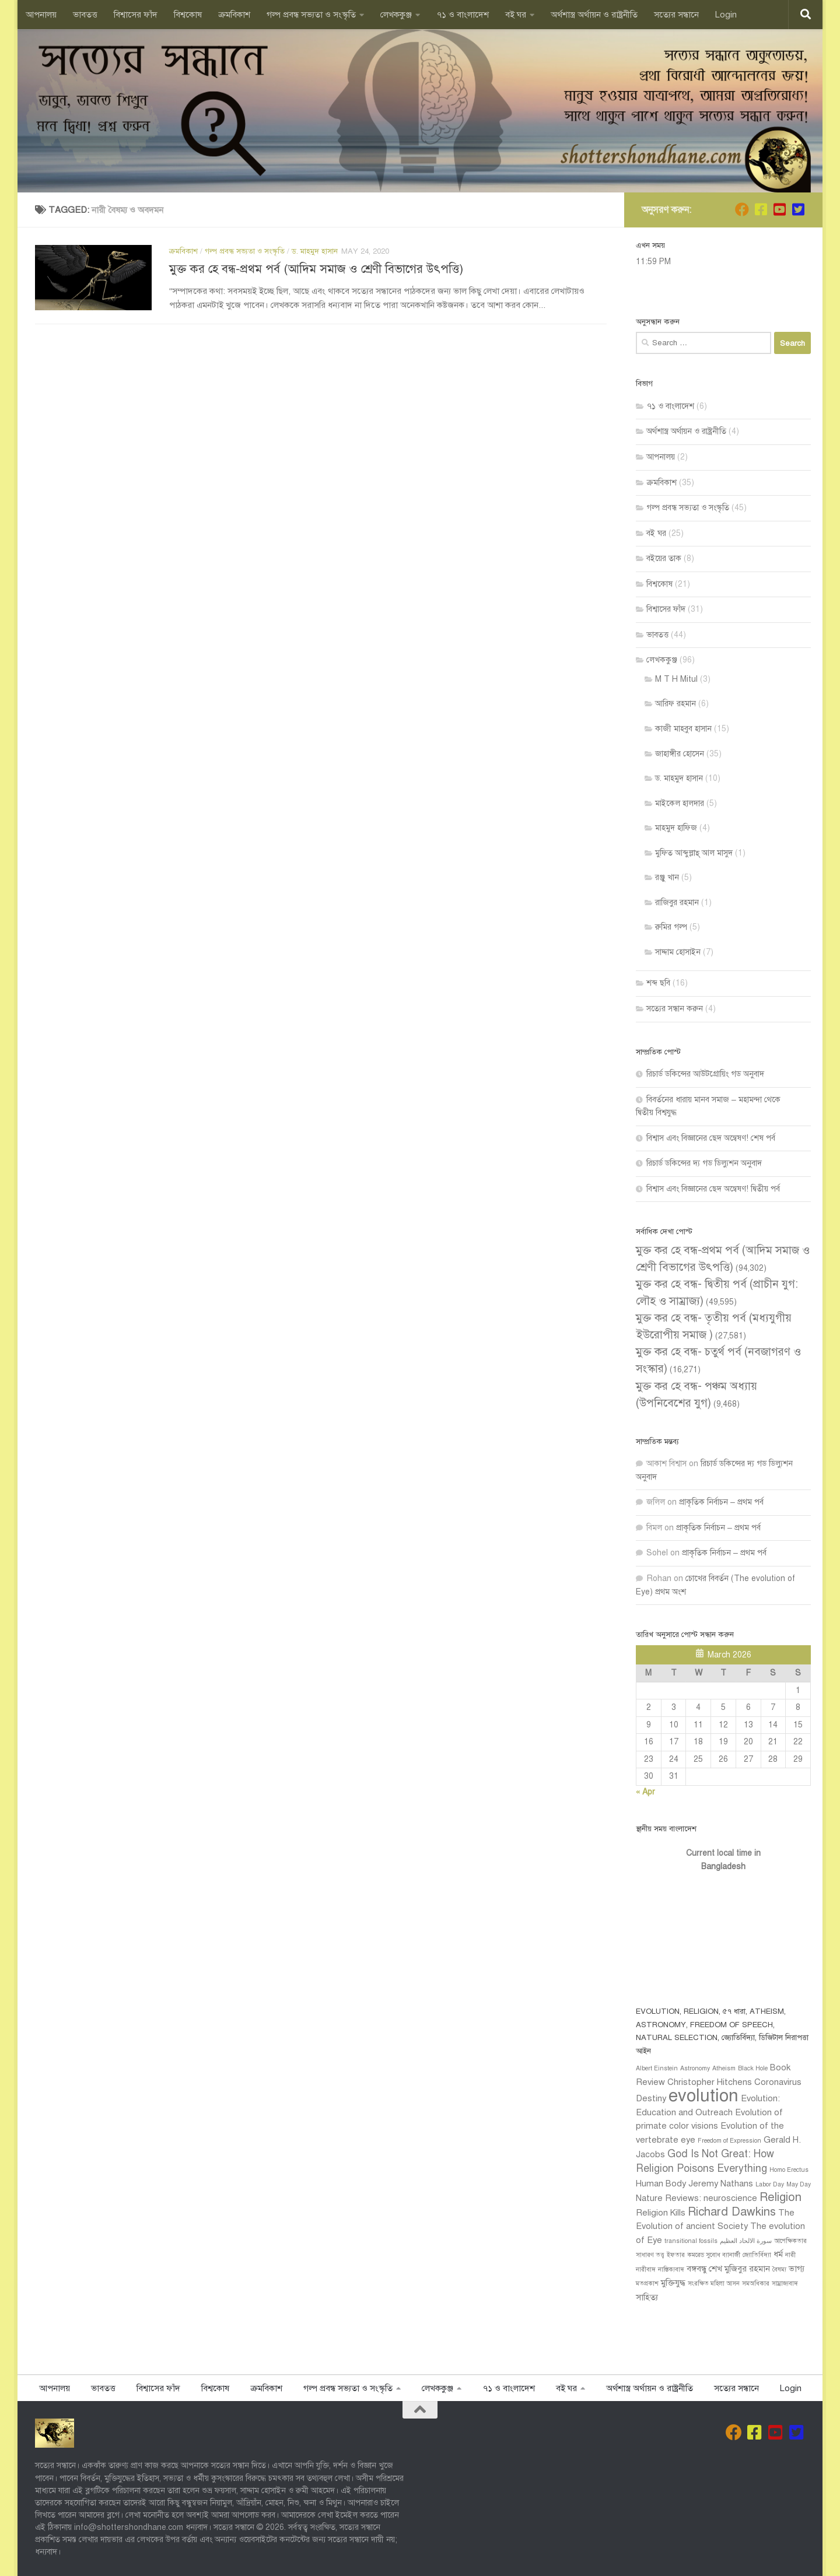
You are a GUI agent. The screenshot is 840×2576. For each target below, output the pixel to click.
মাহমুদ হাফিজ (676, 828)
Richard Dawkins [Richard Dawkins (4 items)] (732, 2212)
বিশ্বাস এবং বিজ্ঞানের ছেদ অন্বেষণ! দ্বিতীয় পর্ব (713, 1189)
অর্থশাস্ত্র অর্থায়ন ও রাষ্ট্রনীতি (594, 14)
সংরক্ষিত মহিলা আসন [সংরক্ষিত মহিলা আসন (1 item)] (714, 2283)
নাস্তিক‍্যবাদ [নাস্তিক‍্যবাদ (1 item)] (671, 2269)
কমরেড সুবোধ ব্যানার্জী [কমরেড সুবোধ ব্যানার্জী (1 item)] (713, 2255)
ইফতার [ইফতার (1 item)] (676, 2255)
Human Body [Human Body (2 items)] (661, 2183)
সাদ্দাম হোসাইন (678, 952)
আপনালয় (41, 14)
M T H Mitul (676, 679)
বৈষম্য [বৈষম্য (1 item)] (779, 2269)
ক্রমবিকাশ (234, 14)
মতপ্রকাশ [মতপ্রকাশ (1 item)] (647, 2283)
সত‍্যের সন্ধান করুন (674, 1009)
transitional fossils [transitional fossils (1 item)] (691, 2241)
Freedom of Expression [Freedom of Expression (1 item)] (729, 2140)
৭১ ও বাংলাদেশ (462, 14)
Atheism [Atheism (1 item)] (724, 2068)
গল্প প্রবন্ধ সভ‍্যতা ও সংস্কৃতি (311, 14)
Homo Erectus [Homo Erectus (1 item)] (788, 2170)
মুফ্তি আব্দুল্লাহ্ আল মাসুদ (694, 853)
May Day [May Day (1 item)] (798, 2184)
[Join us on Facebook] (742, 209)
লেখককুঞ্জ (396, 14)
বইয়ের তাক (663, 558)
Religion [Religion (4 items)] (781, 2197)
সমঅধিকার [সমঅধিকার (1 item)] (755, 2283)
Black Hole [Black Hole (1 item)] (753, 2068)
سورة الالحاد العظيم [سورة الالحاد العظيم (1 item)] (746, 2241)
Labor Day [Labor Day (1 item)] (769, 2184)
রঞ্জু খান (667, 877)
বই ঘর (515, 14)
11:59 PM (653, 262)
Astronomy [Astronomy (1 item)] (695, 2068)
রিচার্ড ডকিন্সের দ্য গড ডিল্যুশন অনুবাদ (704, 1163)
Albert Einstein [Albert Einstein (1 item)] (657, 2068)
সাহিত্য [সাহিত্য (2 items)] (647, 2297)
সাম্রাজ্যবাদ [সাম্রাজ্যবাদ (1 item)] (785, 2283)
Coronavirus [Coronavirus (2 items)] (778, 2082)
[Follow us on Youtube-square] (779, 209)
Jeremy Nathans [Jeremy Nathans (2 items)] (720, 2183)
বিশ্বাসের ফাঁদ (136, 14)
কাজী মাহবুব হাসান (683, 729)
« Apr (645, 1792)
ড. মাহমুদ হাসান (315, 251)
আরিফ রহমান (675, 704)
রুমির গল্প (671, 927)
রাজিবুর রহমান (677, 902)
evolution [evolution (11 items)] (703, 2095)
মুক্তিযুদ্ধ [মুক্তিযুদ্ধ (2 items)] (673, 2282)
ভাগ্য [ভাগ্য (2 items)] (796, 2268)
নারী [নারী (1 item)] (790, 2255)
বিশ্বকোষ (188, 14)
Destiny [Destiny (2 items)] (651, 2098)
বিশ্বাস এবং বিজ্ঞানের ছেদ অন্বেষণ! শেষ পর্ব (710, 1138)
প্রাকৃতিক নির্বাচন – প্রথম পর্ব (721, 1502)
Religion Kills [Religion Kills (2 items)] (660, 2212)
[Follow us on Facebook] (761, 209)
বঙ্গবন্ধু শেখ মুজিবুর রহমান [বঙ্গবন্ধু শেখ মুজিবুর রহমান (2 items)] (728, 2268)
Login (726, 14)
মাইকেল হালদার (679, 803)
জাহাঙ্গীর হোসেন (679, 754)
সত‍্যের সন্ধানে (676, 14)
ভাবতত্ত (85, 14)
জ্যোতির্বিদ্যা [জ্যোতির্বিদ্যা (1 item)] (757, 2255)
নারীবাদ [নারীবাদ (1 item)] (646, 2269)
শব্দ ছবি (658, 983)
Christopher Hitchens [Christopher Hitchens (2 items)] (709, 2082)
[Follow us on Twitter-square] (798, 209)
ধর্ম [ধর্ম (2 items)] (778, 2254)
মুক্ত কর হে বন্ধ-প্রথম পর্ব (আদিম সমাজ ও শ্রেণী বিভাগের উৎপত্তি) (316, 268)
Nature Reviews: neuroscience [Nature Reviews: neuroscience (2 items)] (696, 2198)
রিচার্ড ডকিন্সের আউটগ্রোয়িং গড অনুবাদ (705, 1074)
